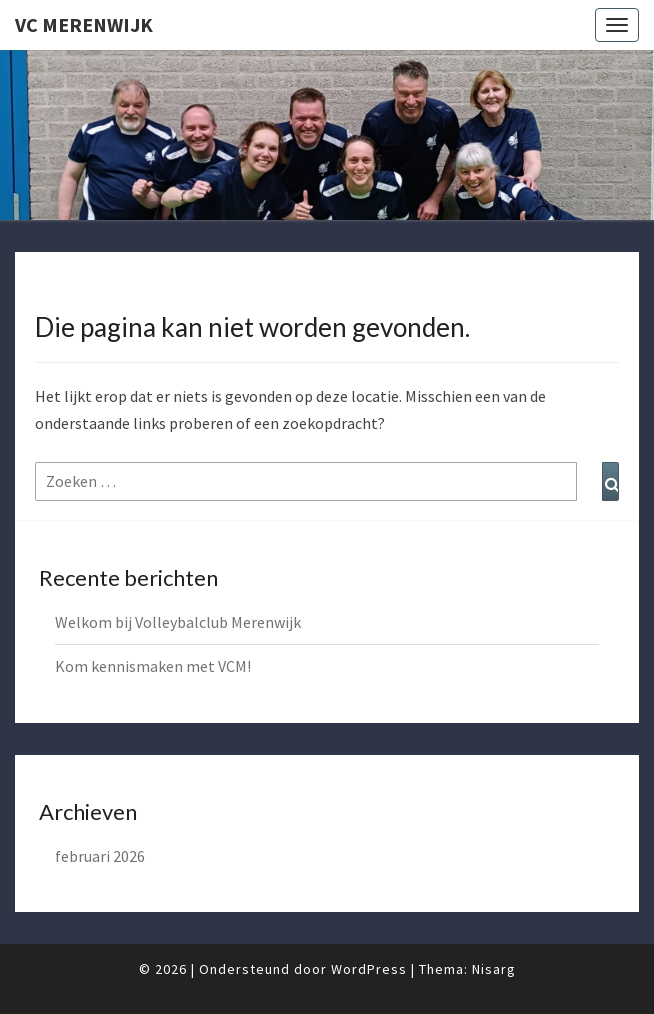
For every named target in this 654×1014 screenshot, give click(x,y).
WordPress (369, 969)
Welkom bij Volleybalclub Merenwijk (178, 622)
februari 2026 (100, 856)
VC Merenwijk (84, 24)
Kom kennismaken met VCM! (153, 666)
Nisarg (494, 969)
